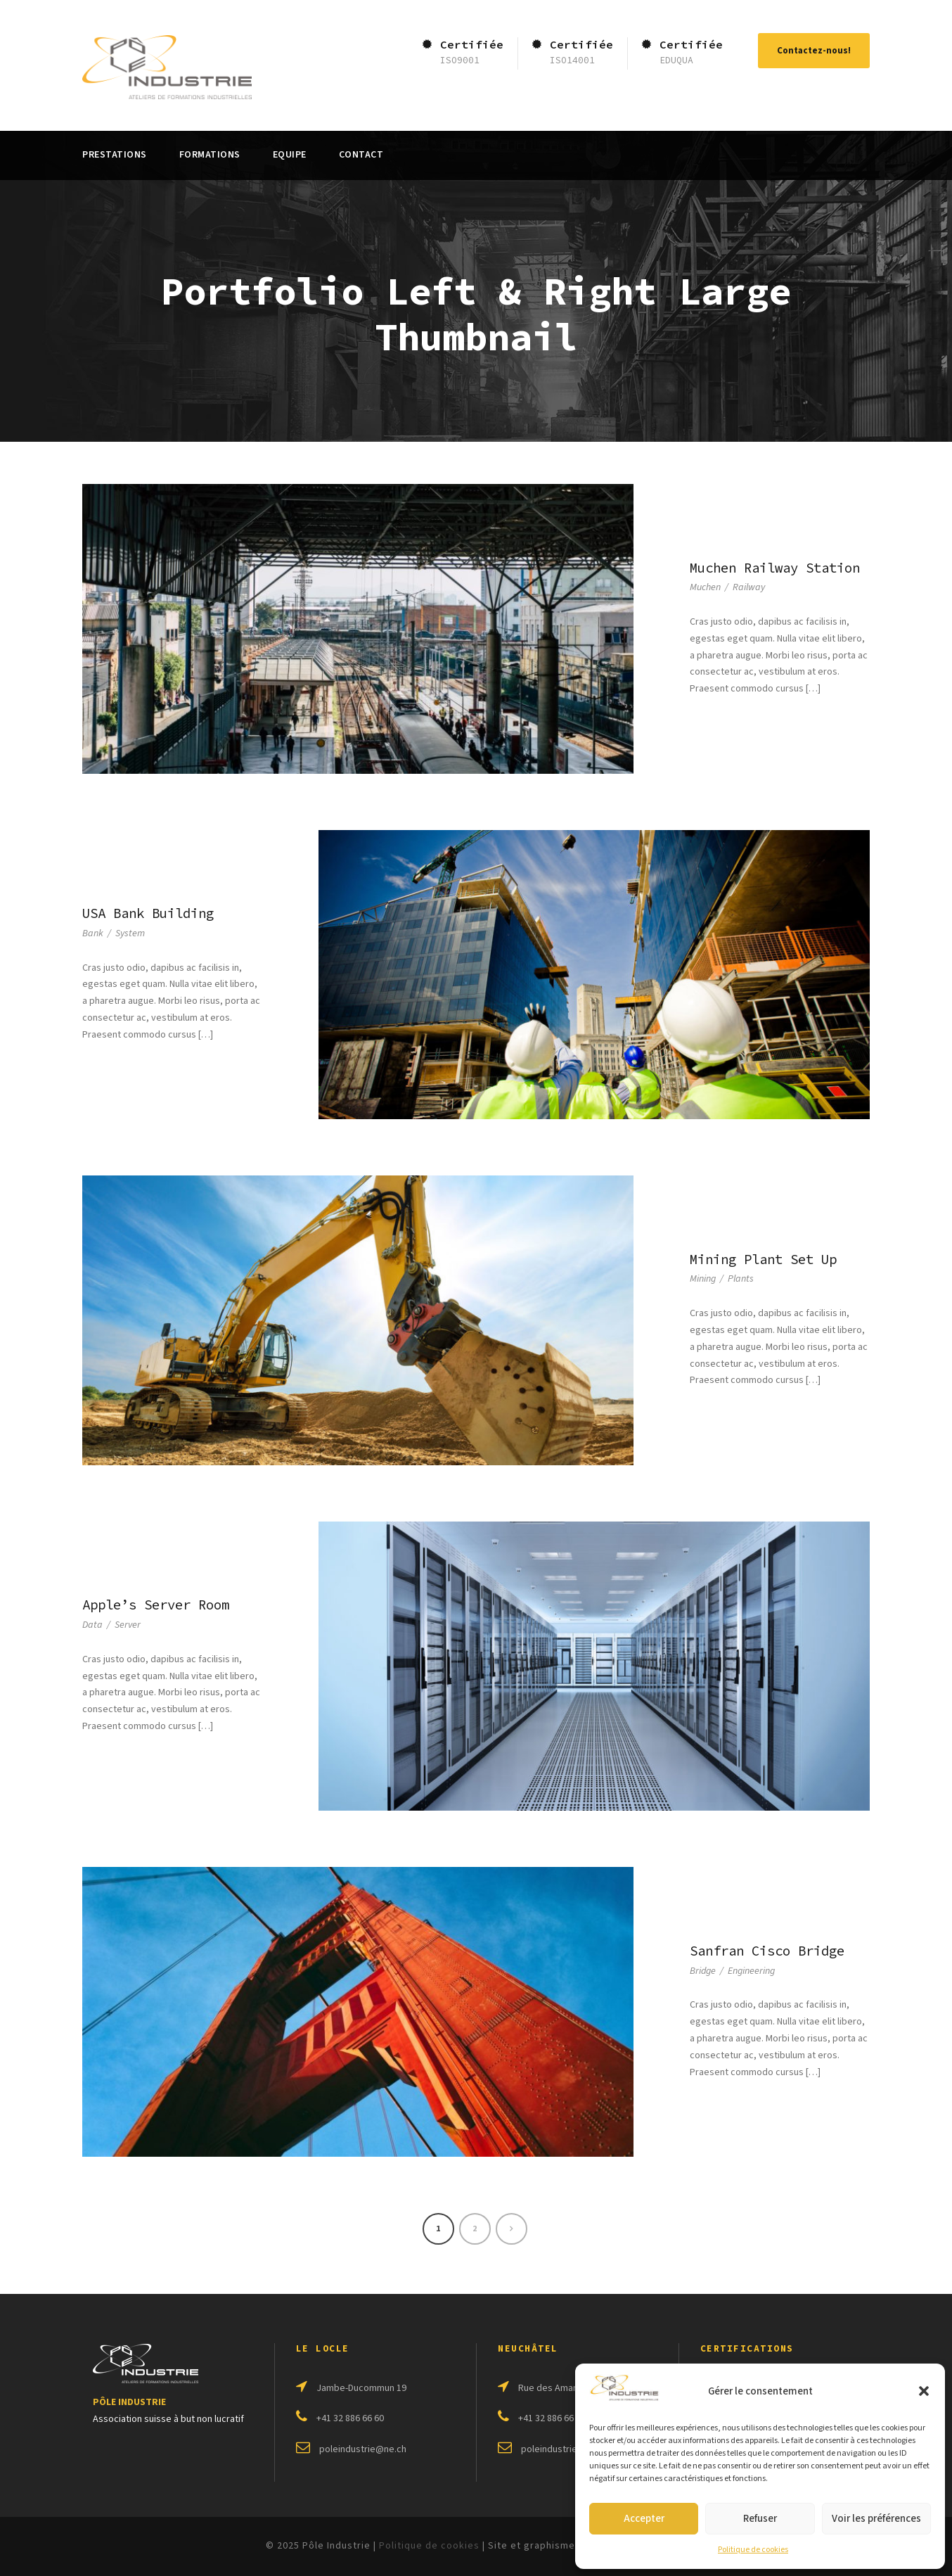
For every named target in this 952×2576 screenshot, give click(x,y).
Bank (92, 933)
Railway (749, 587)
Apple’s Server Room (155, 1604)
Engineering (751, 1971)
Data (92, 1625)
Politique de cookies (753, 2550)
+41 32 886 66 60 (350, 2418)
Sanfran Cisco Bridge (767, 1950)
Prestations (114, 155)
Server (128, 1625)
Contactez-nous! (814, 50)
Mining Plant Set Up (763, 1259)
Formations (209, 155)
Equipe (290, 155)
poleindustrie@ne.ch (362, 2449)
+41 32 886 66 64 (552, 2418)
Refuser (760, 2518)
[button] (924, 2391)
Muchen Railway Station (775, 567)
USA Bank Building (148, 913)
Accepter (644, 2518)
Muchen (705, 587)
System (130, 933)
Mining (703, 1279)
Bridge (703, 1971)
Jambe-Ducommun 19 (361, 2388)
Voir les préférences (876, 2518)
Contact (361, 155)
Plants (741, 1279)
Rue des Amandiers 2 (562, 2388)
